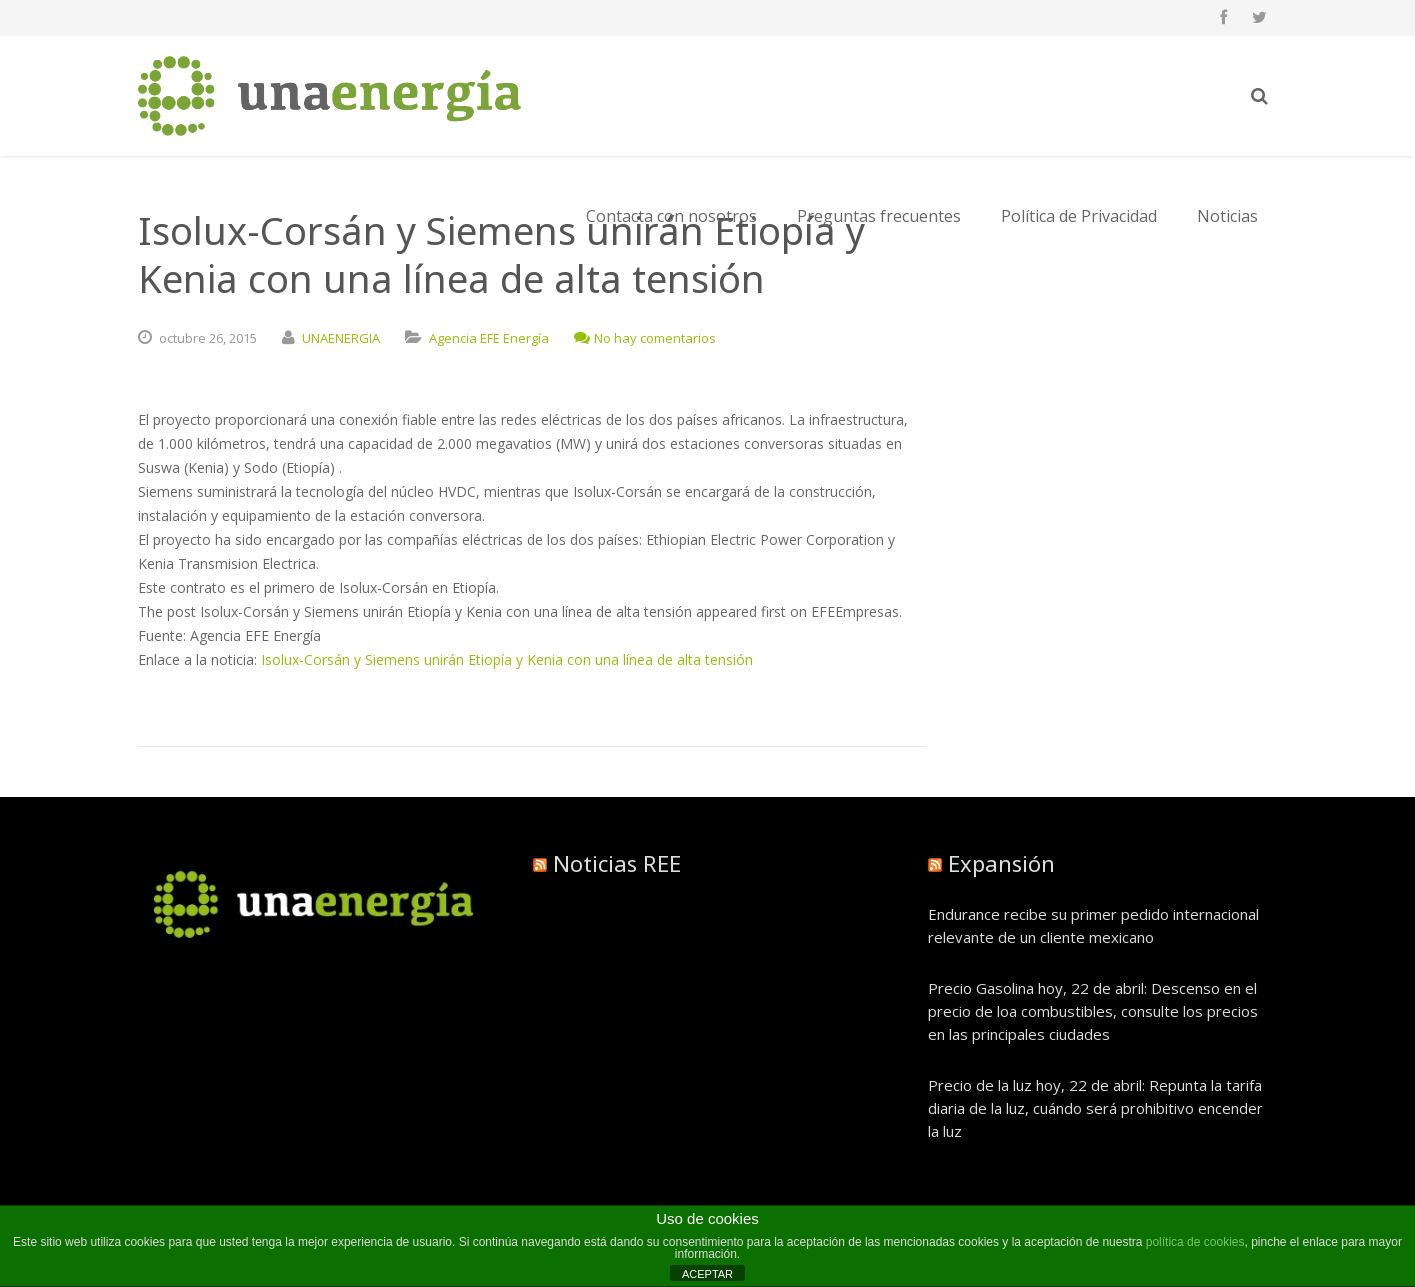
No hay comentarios (645, 338)
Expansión (1001, 863)
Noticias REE (617, 863)
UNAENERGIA (341, 338)
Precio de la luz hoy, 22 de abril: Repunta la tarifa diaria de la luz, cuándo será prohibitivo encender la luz (1095, 1108)
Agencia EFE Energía (489, 338)
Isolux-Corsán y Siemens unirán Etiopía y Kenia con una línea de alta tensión (507, 659)
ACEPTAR (707, 1274)
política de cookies (1195, 1242)
